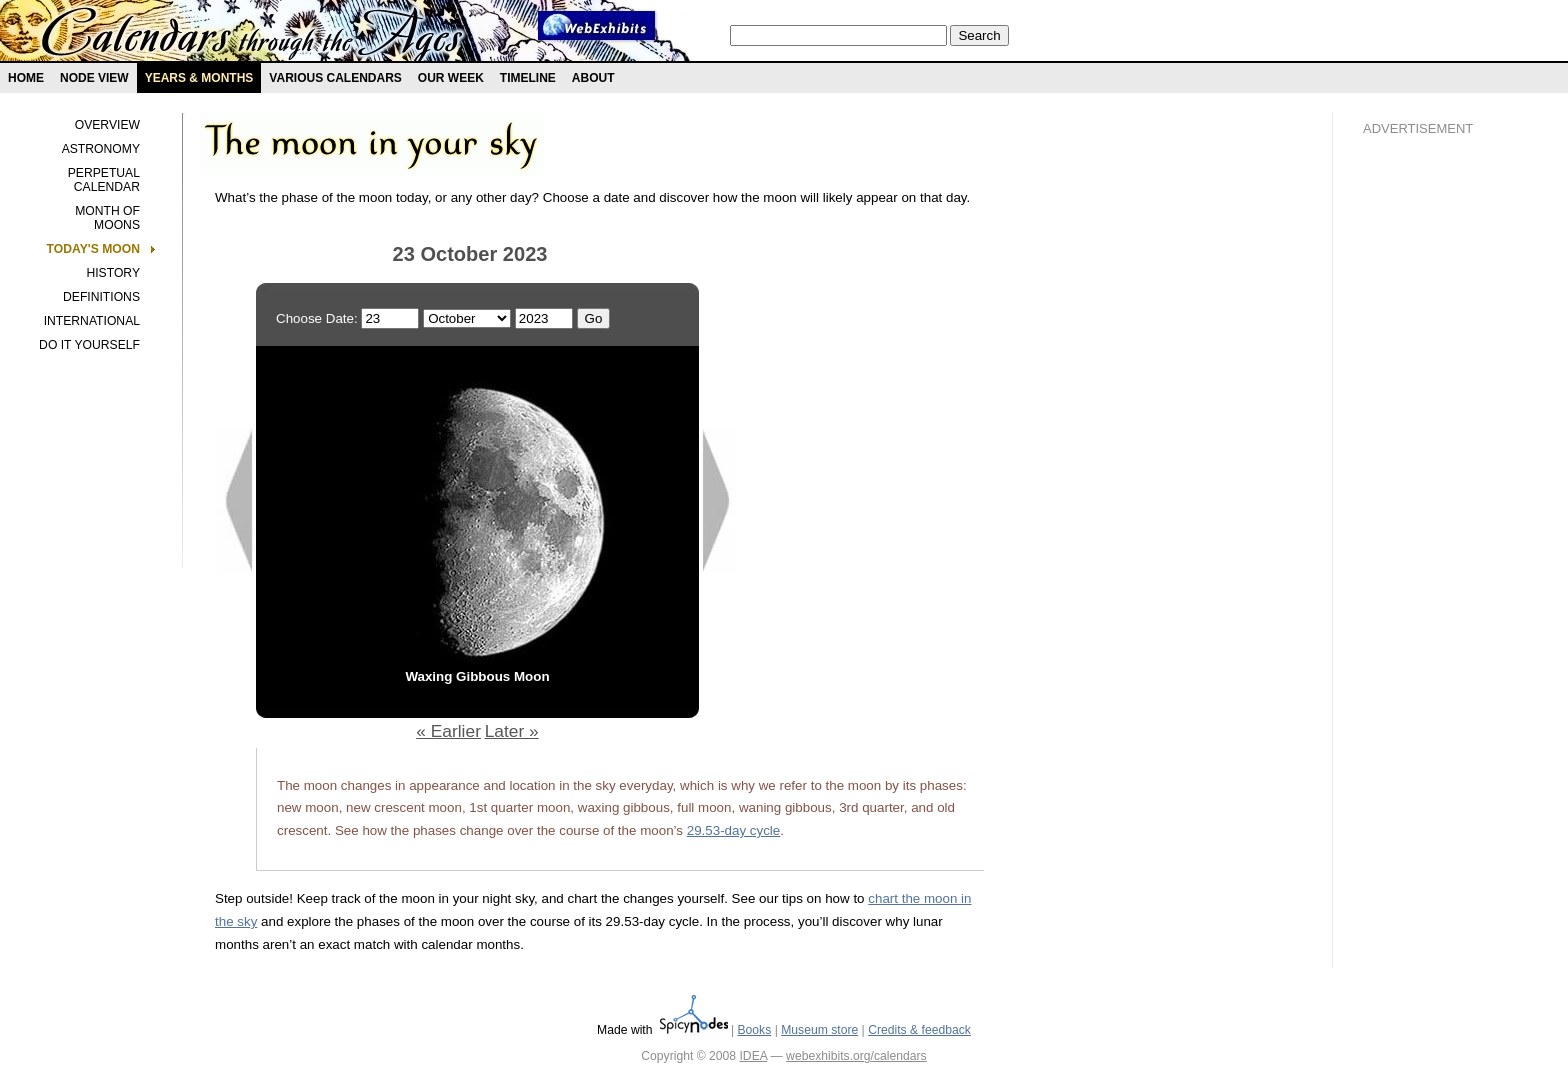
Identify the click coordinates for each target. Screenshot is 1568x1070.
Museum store (819, 1030)
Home (26, 78)
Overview (107, 125)
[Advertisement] (1443, 491)
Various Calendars (335, 78)
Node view (94, 78)
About (593, 78)
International (92, 321)
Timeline (528, 78)
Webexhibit (597, 25)
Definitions (101, 297)
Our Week (451, 78)
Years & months (199, 78)
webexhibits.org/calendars (856, 1056)
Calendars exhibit (252, 35)
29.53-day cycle (734, 830)
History (113, 273)
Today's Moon (93, 249)
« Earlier (448, 731)
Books (754, 1030)
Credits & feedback (919, 1030)
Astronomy (101, 149)
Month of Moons (107, 218)
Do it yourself (89, 345)
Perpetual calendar (104, 180)
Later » (512, 731)
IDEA (753, 1056)
